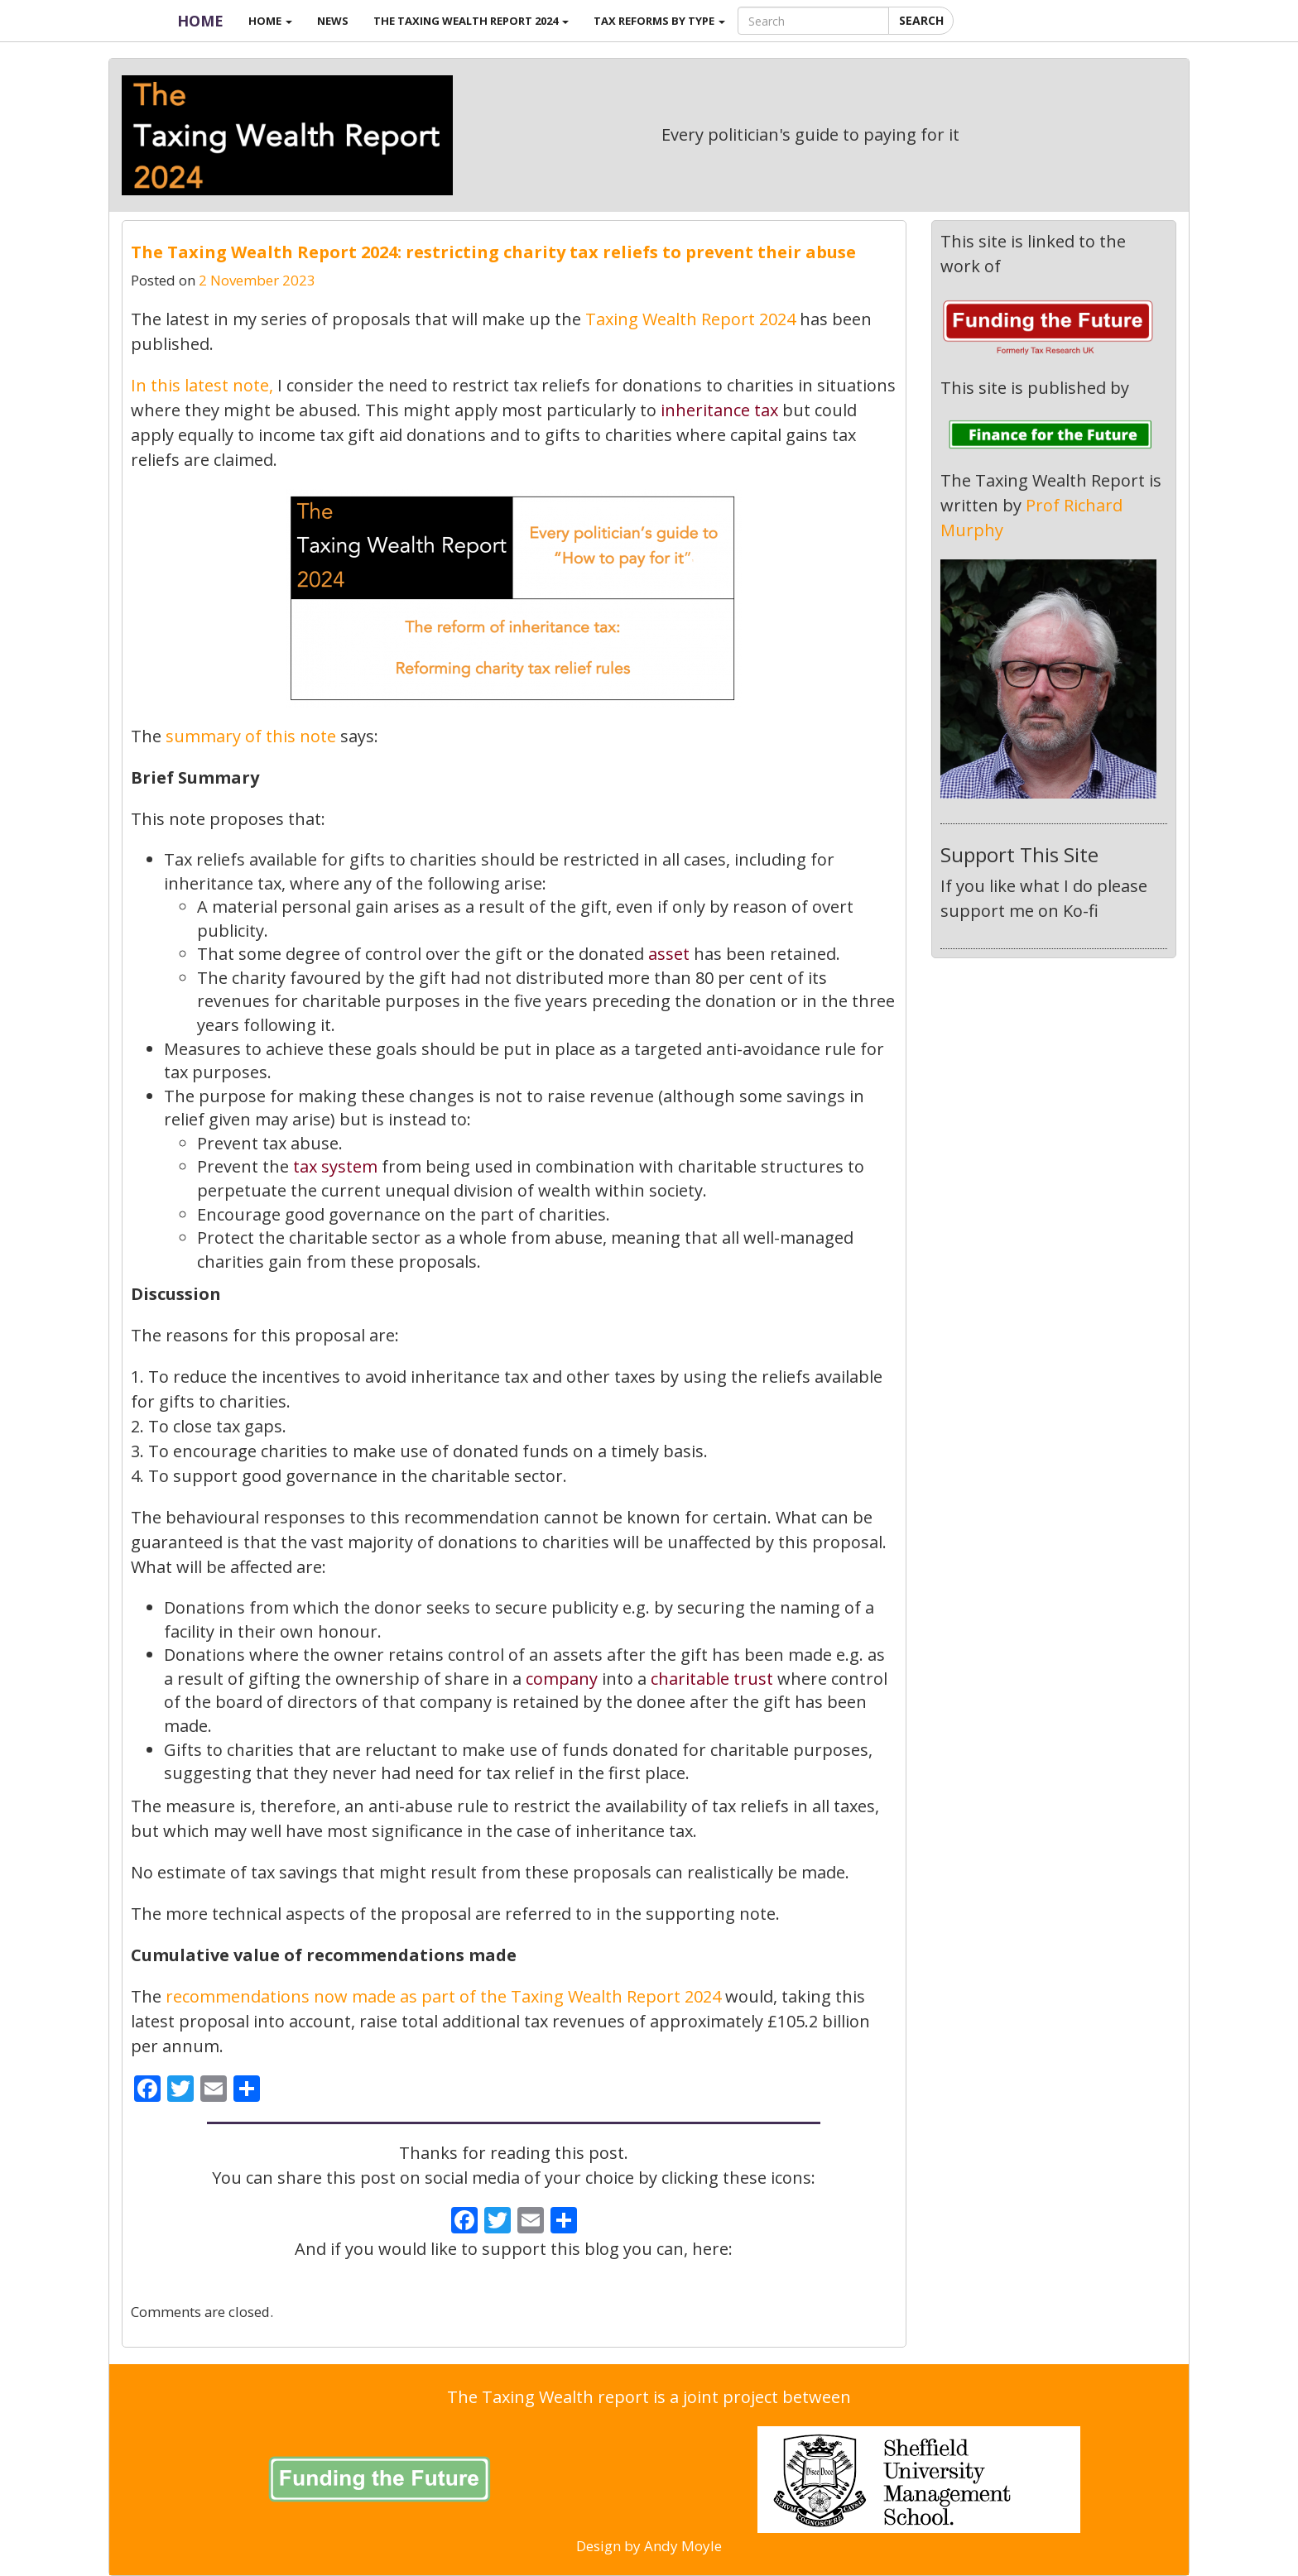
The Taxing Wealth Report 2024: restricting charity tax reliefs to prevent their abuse (493, 252)
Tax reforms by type (659, 20)
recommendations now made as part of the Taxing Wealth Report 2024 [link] (443, 1996)
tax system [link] (335, 1166)
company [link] (562, 1678)
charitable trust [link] (712, 1678)
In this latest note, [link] (202, 385)
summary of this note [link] (251, 736)
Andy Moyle (683, 2545)
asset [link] (669, 954)
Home (200, 21)
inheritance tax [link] (719, 410)
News (333, 20)
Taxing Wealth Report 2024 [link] (692, 319)
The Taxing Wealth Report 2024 (471, 20)
